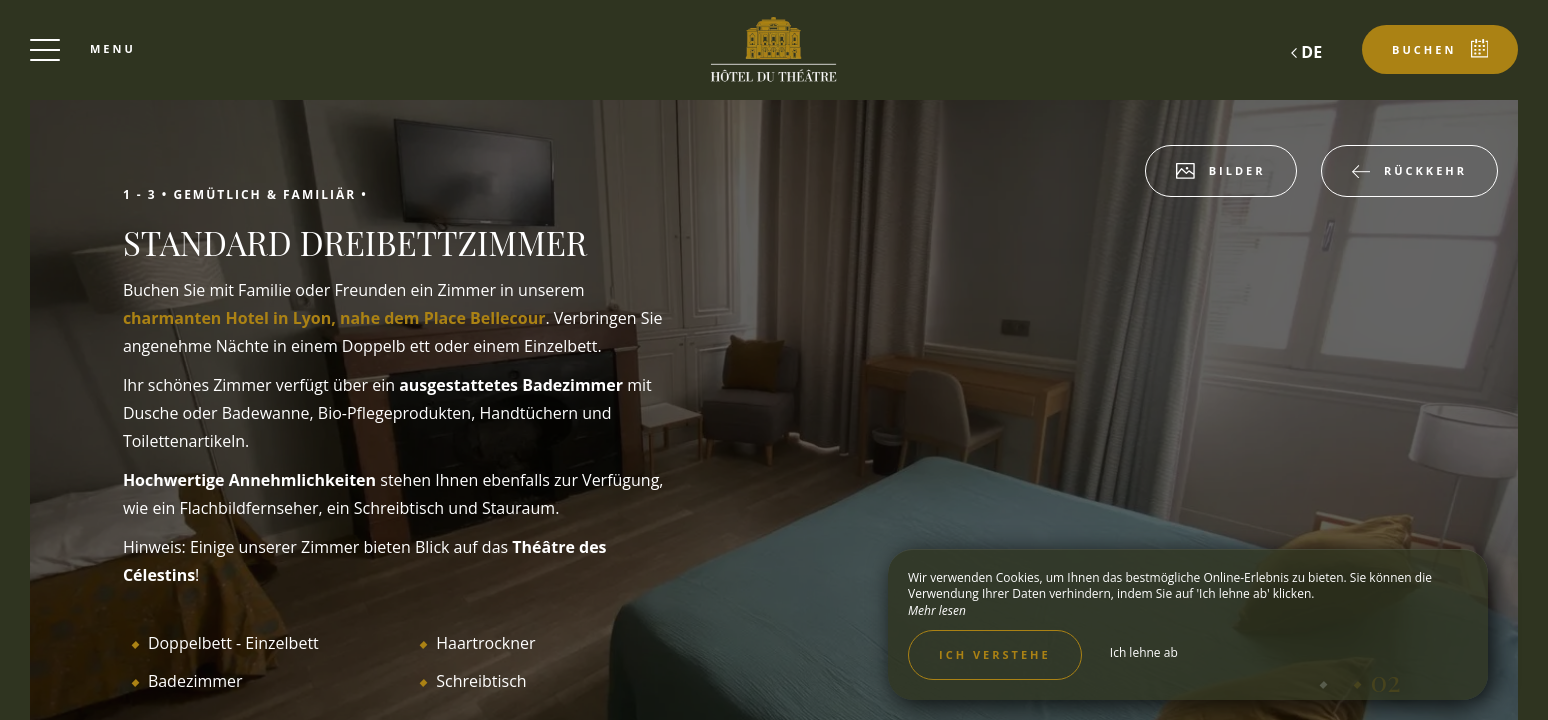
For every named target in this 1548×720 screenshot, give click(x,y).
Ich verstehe (995, 654)
